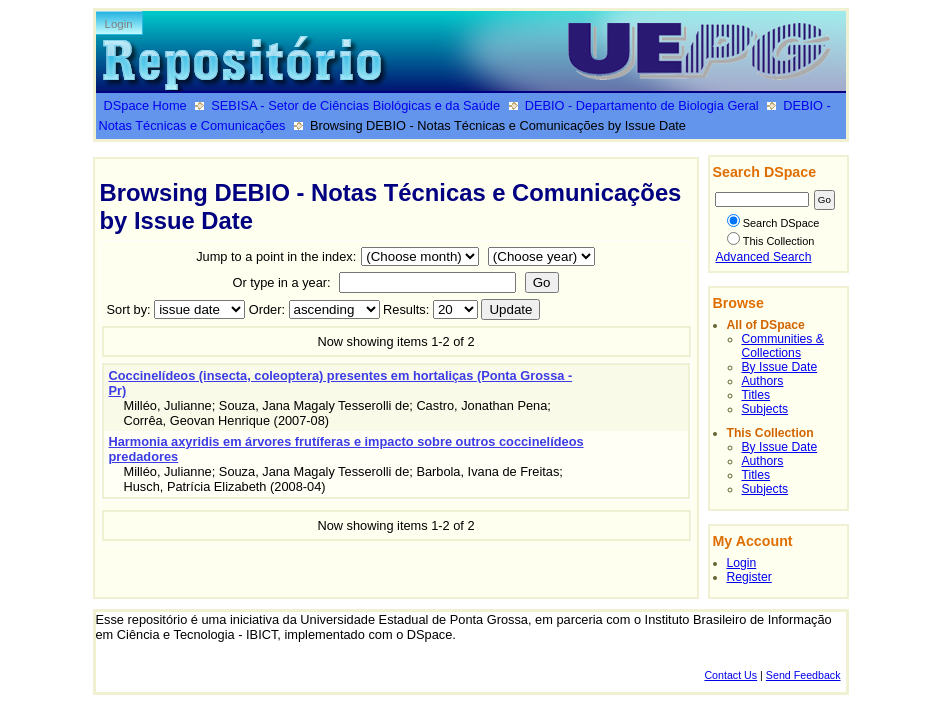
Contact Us (730, 675)
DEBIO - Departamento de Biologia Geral (642, 105)
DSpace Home (145, 105)
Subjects (765, 409)
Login (119, 24)
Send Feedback (803, 675)
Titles (756, 395)
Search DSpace (773, 223)
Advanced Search (764, 257)
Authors (763, 381)
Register (749, 577)
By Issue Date (780, 367)
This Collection (771, 241)
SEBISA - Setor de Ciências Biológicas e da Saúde (355, 105)
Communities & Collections (783, 346)
